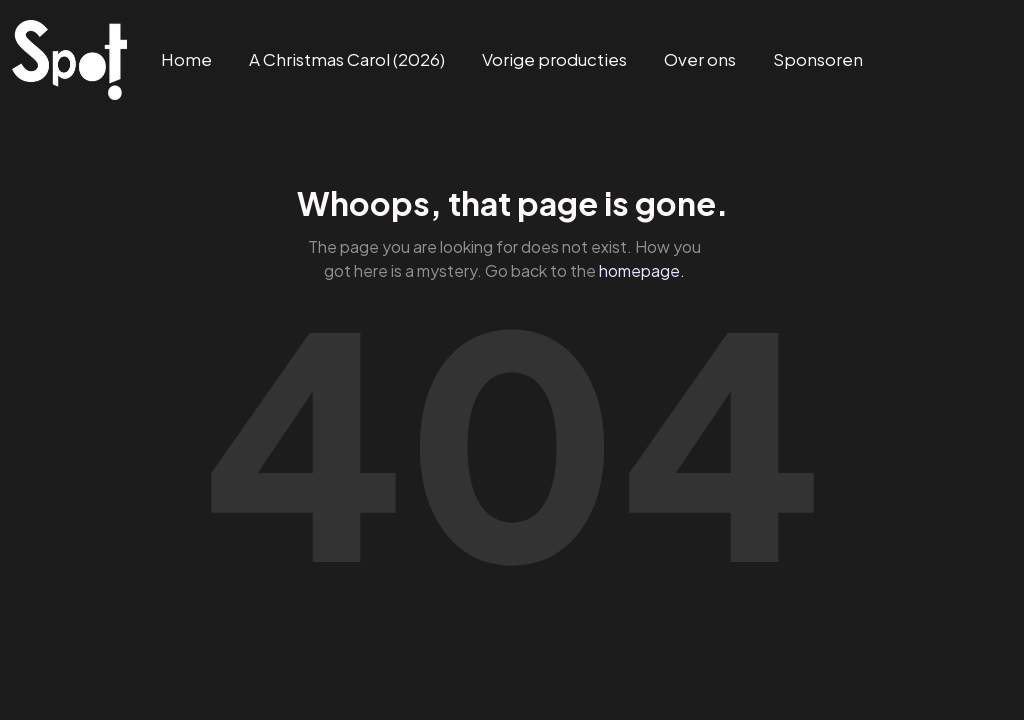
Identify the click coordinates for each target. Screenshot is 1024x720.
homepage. (642, 270)
